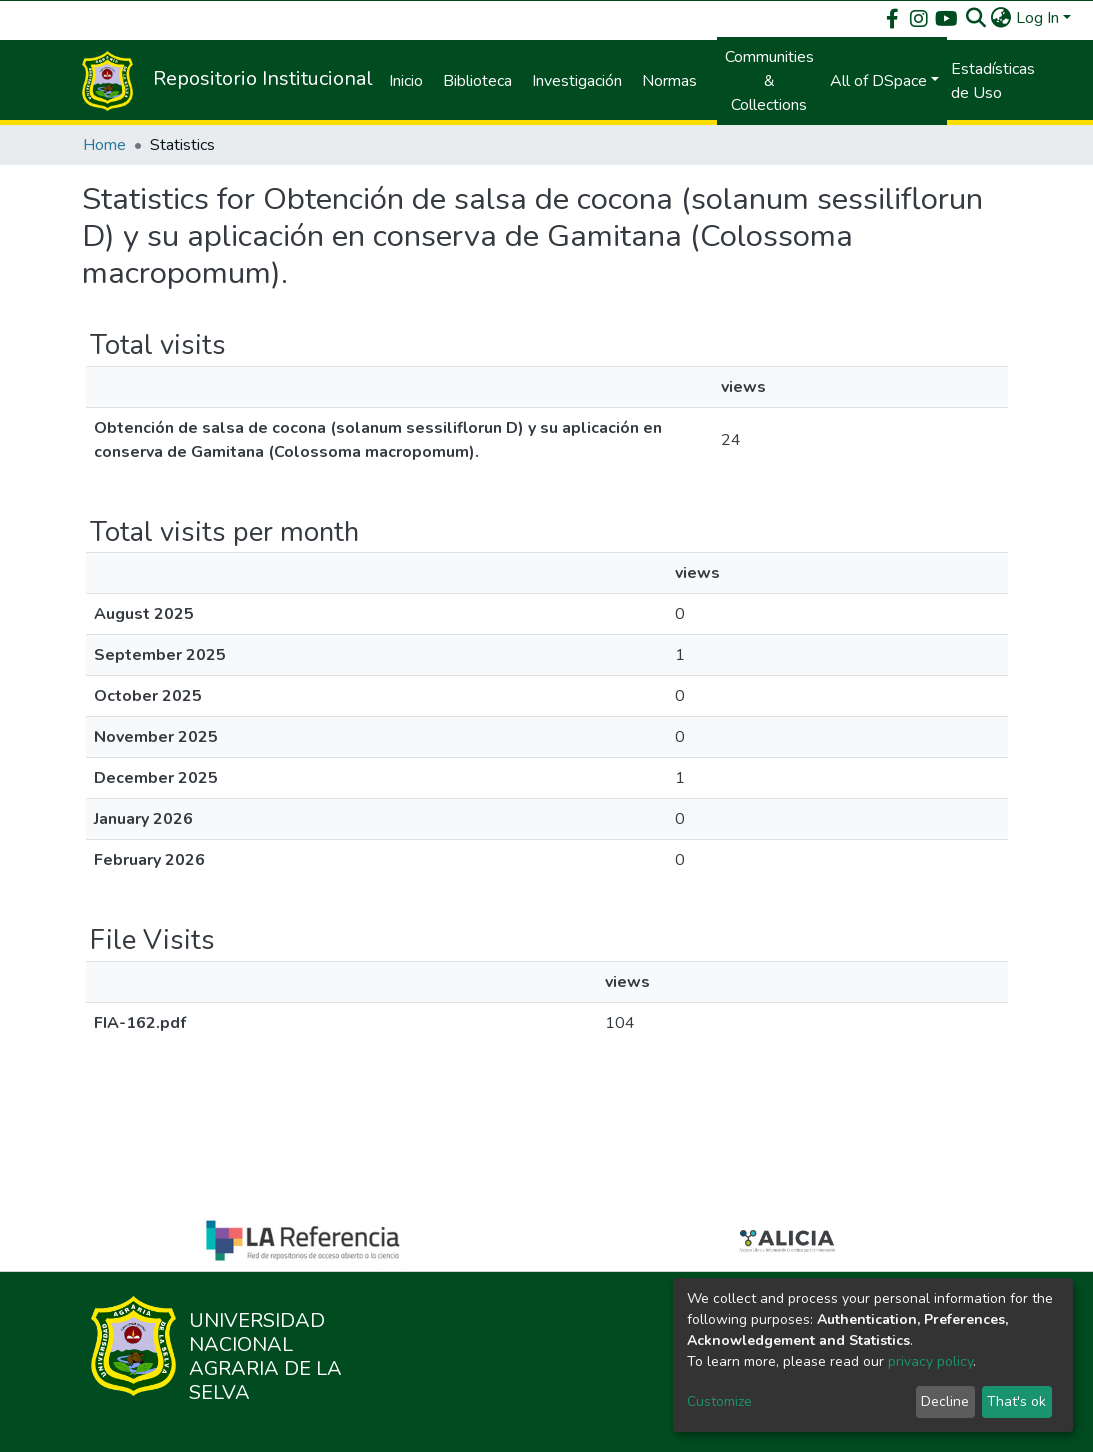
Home (104, 145)
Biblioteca (477, 81)
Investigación (577, 81)
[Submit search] (976, 18)
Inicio (406, 81)
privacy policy (930, 1361)
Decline (945, 1401)
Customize (719, 1401)
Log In (1037, 18)
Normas (669, 81)
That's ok (1016, 1401)
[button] (1001, 18)
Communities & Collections (769, 81)
